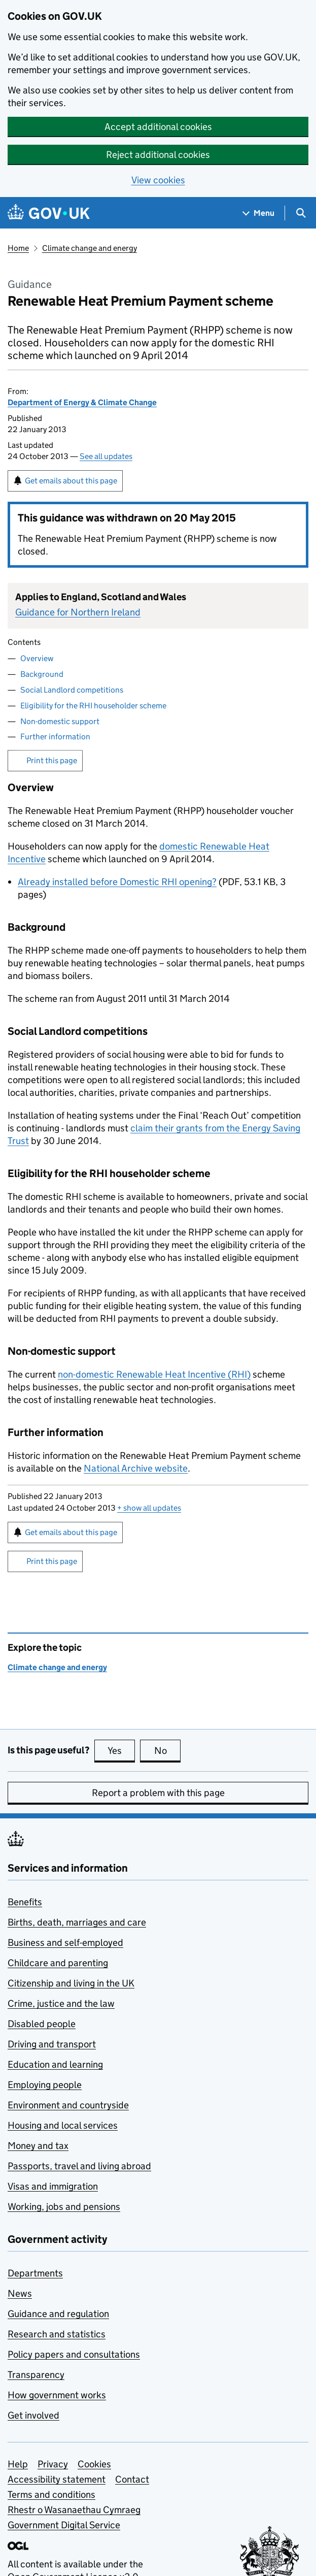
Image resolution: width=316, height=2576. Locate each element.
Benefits (25, 1902)
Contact (132, 2479)
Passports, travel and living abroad (79, 2166)
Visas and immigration (53, 2186)
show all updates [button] (149, 1508)
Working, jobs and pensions (64, 2206)
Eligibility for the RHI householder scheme (93, 705)
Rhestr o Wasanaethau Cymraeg (74, 2510)
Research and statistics (57, 2334)
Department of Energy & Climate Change (82, 402)
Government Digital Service (64, 2525)
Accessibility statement (57, 2479)
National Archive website (136, 1468)
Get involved (33, 2415)
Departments (35, 2273)
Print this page (51, 760)
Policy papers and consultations (74, 2354)
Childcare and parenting (58, 1963)
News (20, 2293)
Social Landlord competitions (71, 690)
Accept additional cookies (158, 127)
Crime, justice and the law (61, 2003)
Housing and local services (63, 2125)
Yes (121, 1750)
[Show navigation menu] (258, 213)
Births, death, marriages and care (77, 1922)
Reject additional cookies (158, 154)
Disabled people (42, 2024)
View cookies (158, 180)
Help (18, 2464)
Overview (36, 658)
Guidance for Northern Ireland (78, 612)
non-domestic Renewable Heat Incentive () (154, 1374)
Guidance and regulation (58, 2314)
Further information (55, 736)
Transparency (36, 2375)
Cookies (94, 2464)
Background (41, 674)
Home (18, 248)
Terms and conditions (51, 2494)
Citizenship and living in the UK (71, 1983)
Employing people (45, 2085)
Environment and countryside (68, 2105)
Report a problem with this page (158, 1793)
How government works (57, 2395)
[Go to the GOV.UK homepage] (49, 213)
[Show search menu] (300, 213)
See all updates (106, 456)
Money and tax (38, 2145)
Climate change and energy (89, 248)
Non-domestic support (59, 721)
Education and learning (55, 2064)
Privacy (53, 2464)
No (167, 1750)
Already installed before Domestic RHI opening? (117, 882)
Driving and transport (52, 2044)
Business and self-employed (65, 1942)
